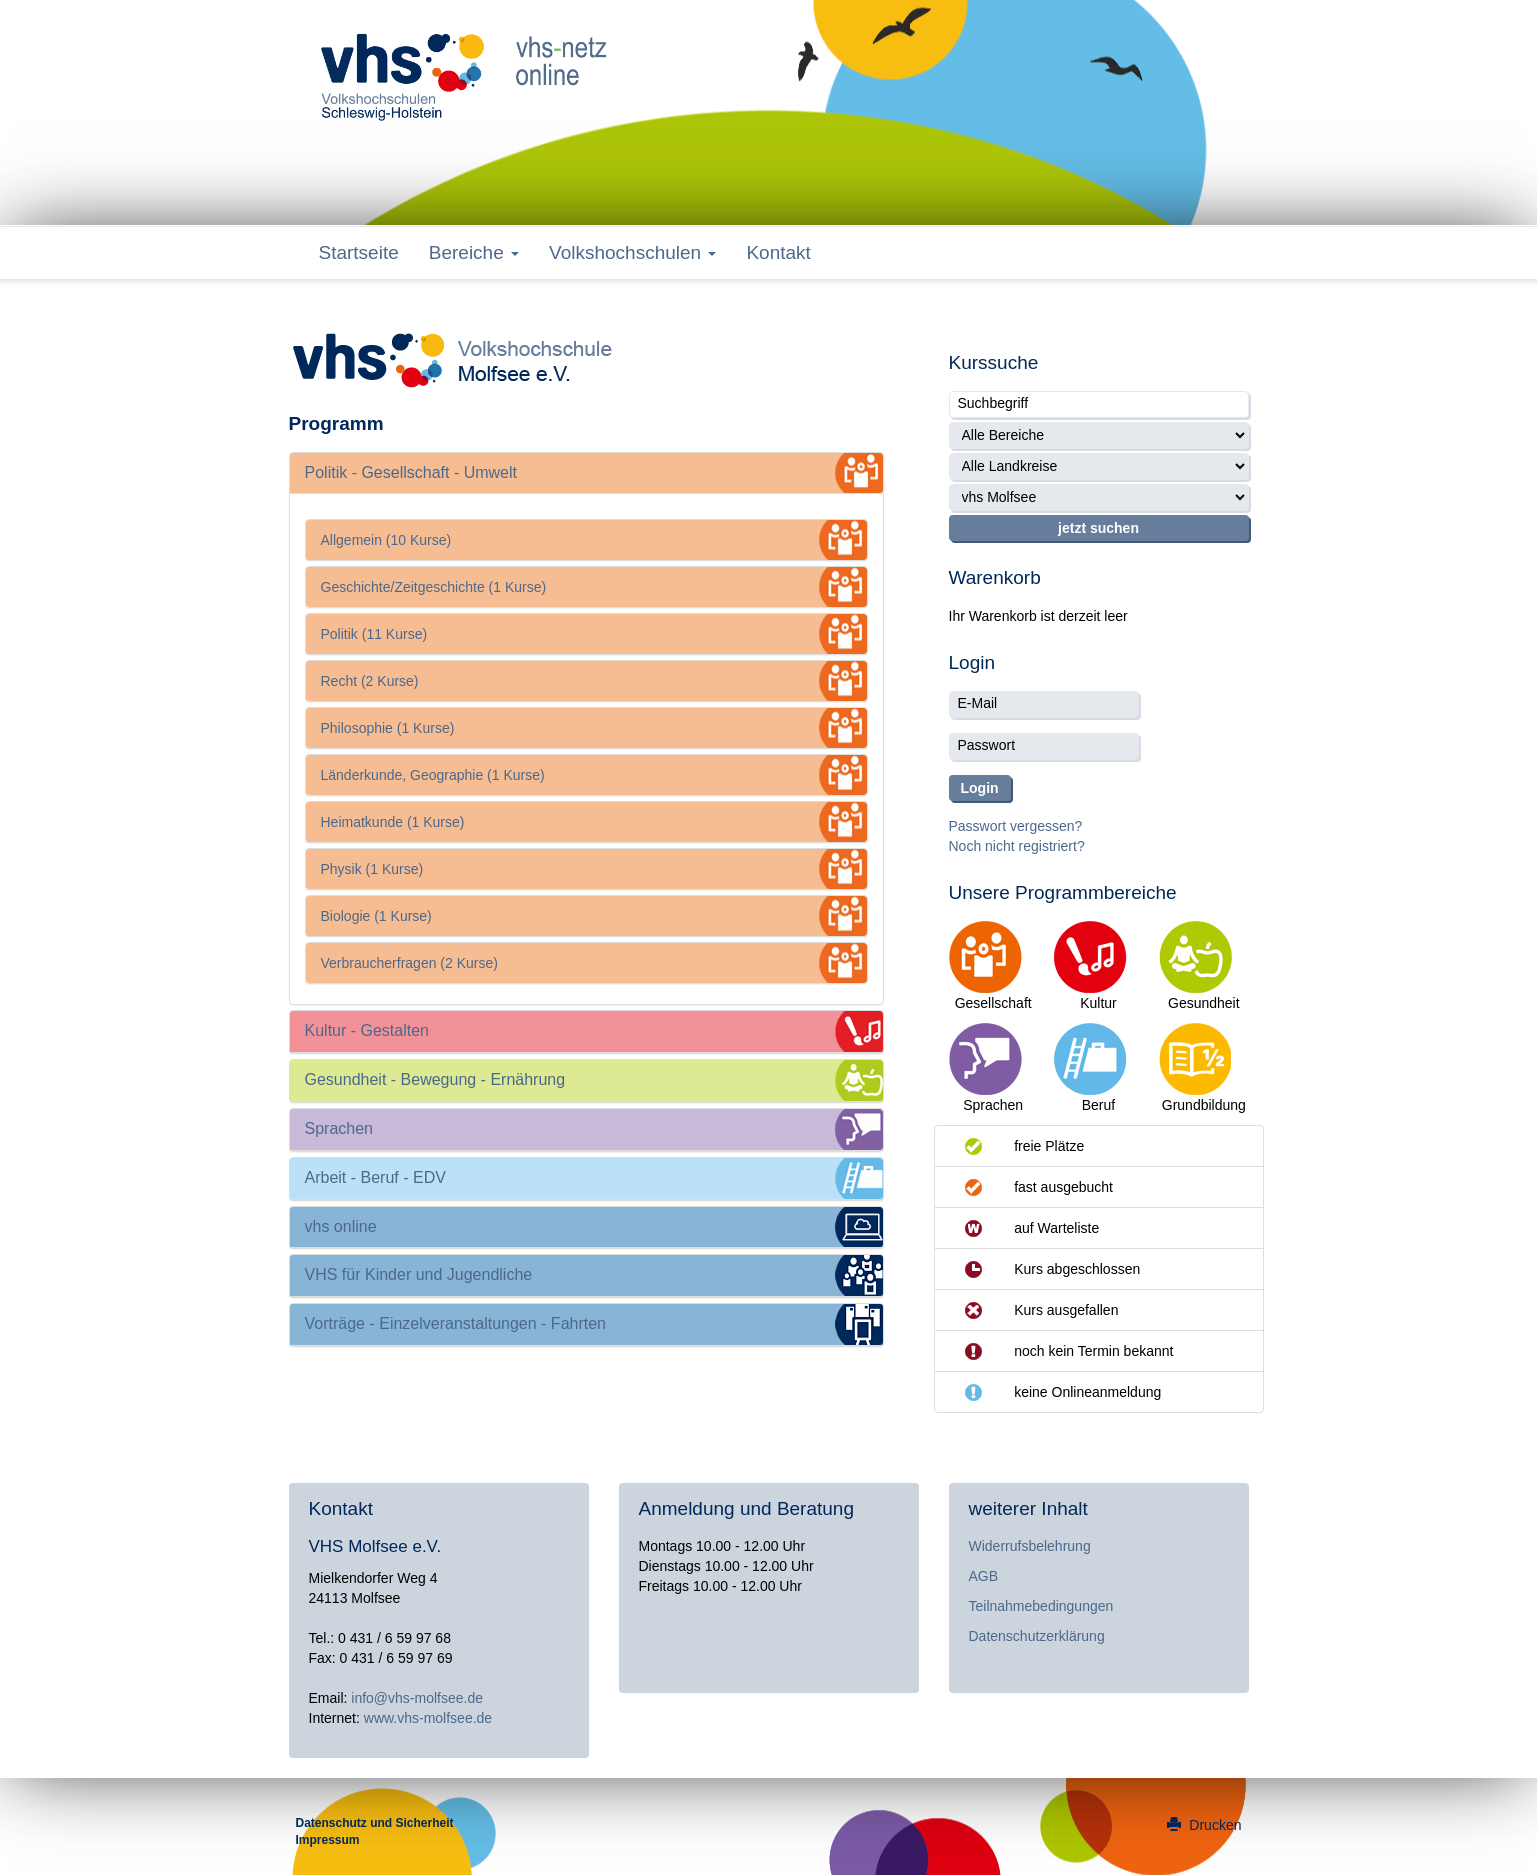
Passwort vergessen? (1016, 826)
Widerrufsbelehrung (1030, 1546)
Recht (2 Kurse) (370, 681)
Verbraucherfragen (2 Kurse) (409, 963)
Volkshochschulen (632, 252)
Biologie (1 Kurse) (376, 916)
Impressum (328, 1840)
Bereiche (474, 252)
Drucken (1204, 1825)
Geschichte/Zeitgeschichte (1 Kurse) (434, 587)
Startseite (359, 252)
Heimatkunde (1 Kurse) (393, 822)
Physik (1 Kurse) (372, 869)
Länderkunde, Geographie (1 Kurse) (433, 775)
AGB (984, 1576)
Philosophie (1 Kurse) (388, 728)
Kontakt (778, 252)
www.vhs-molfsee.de (428, 1718)
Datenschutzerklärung (1037, 1636)
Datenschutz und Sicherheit (375, 1823)
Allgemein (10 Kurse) (386, 540)
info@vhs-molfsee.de (417, 1698)
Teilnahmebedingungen (1041, 1606)
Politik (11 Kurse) (374, 634)
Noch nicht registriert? (1017, 846)
